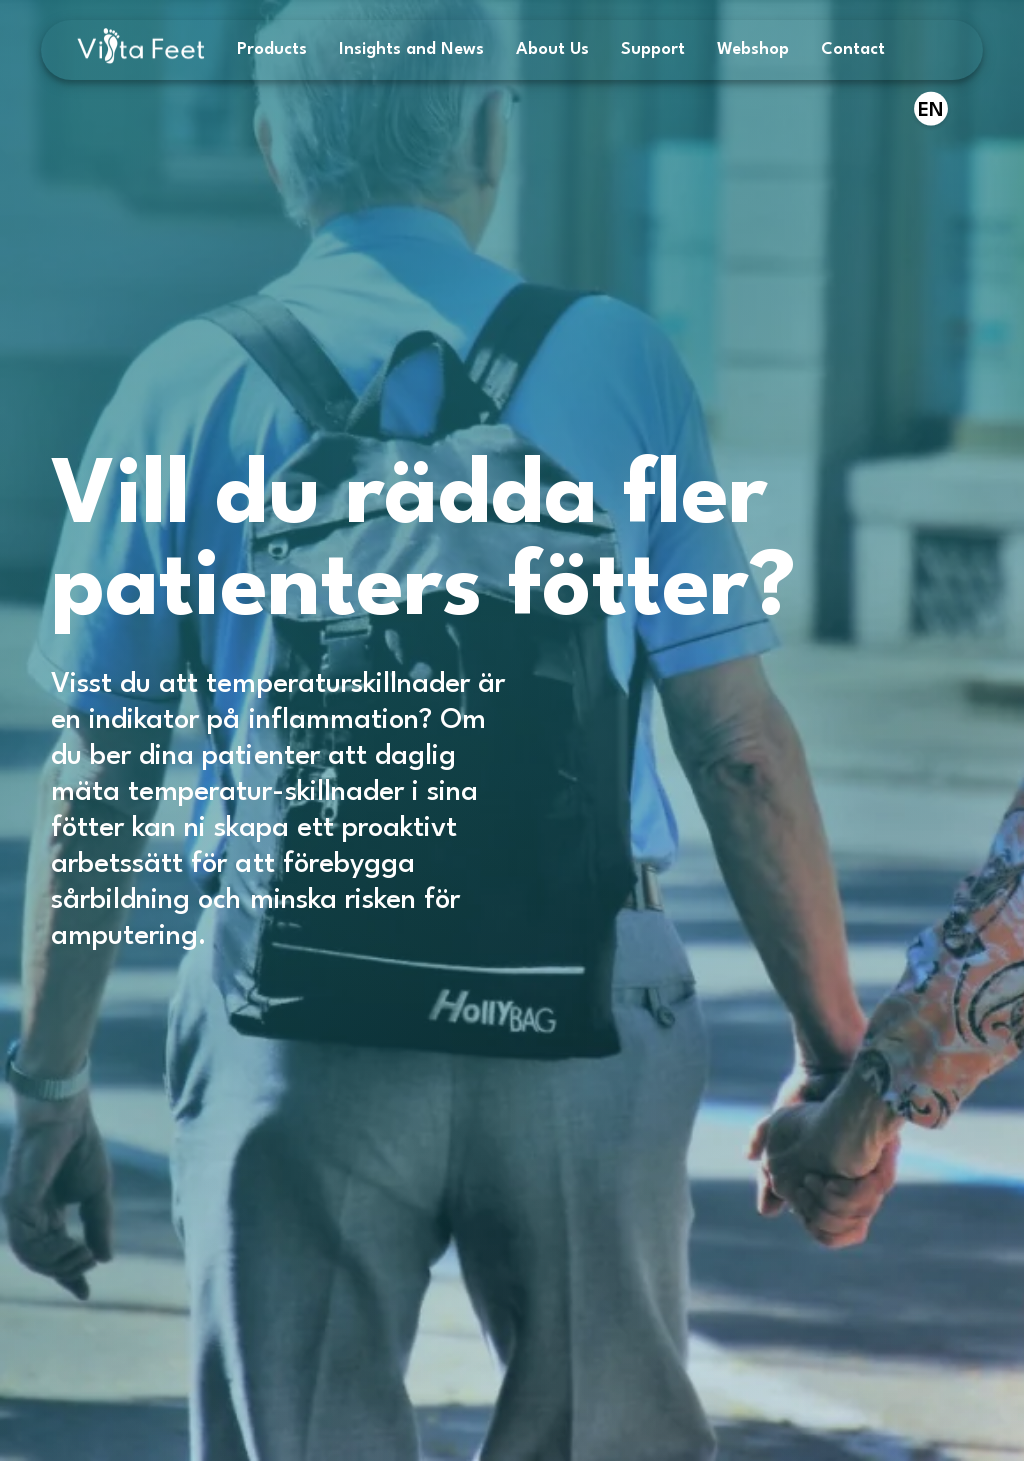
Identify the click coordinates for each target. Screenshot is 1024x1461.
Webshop (753, 49)
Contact (853, 49)
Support (653, 49)
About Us (552, 49)
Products (272, 49)
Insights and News (411, 49)
